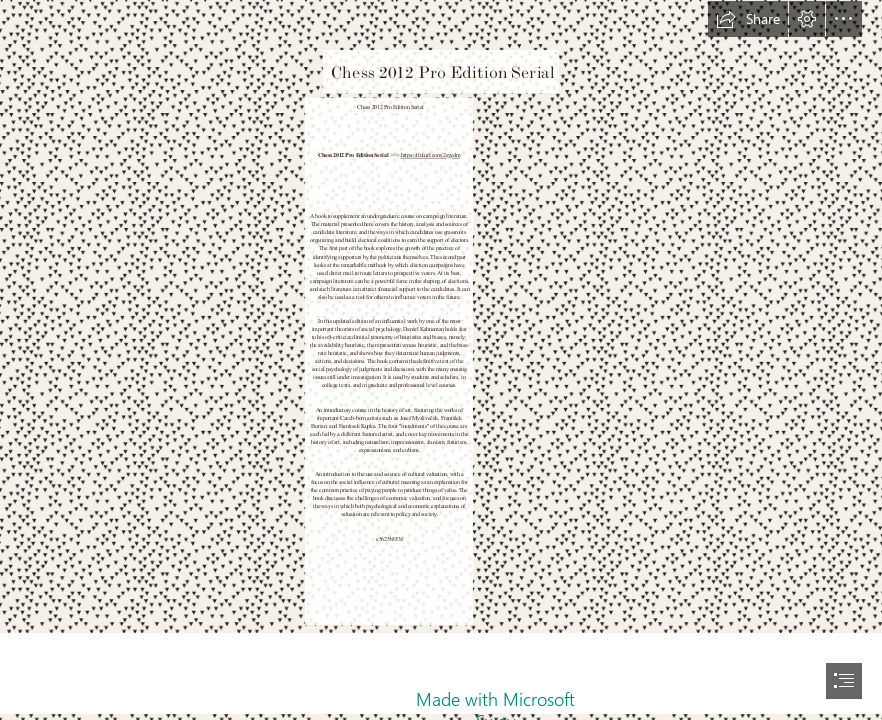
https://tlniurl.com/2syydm (430, 155)
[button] (748, 19)
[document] (441, 360)
